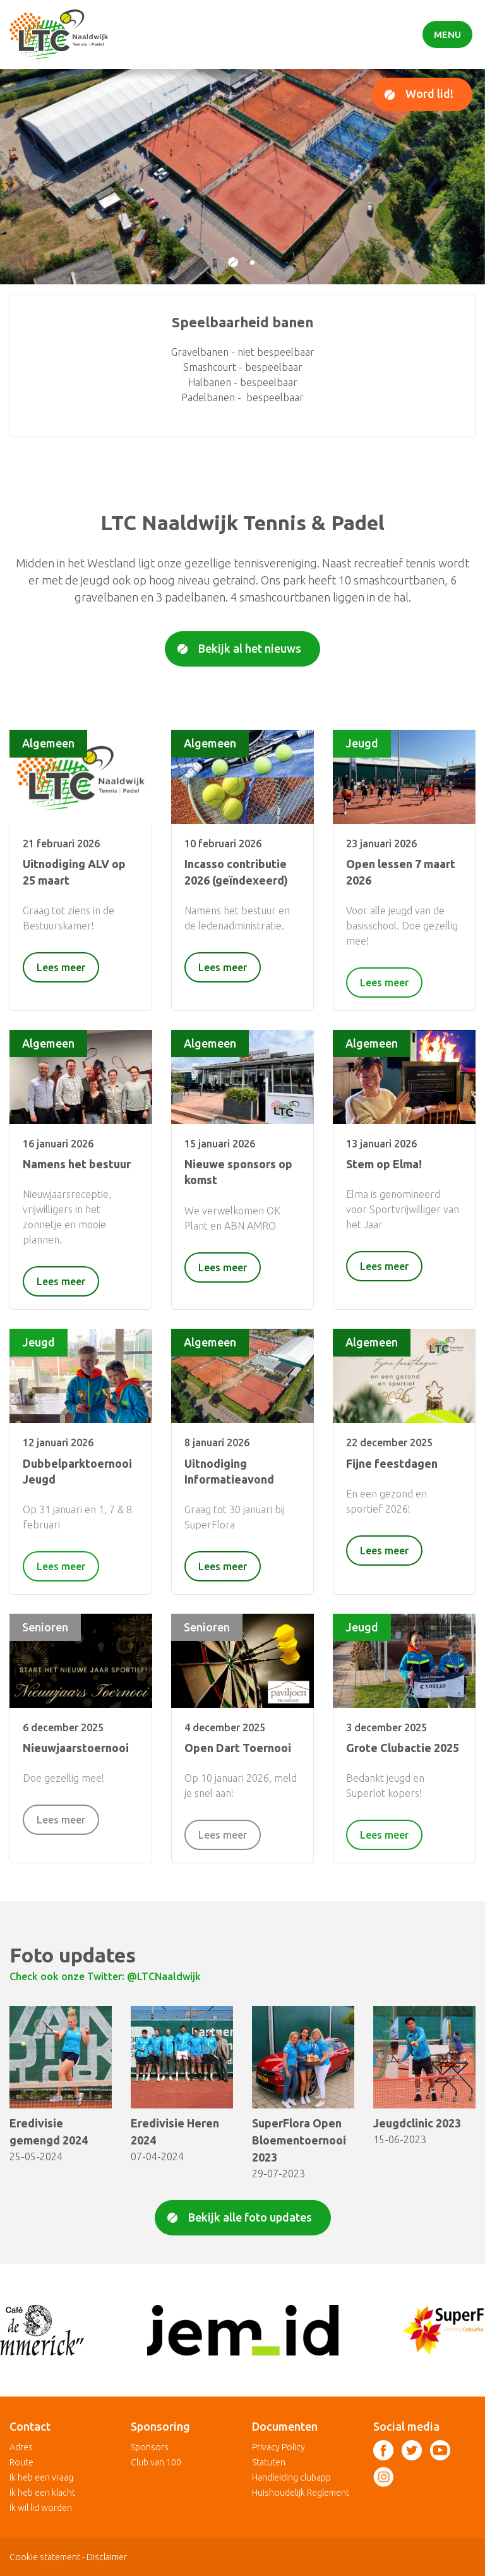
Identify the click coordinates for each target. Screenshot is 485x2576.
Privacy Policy (278, 2447)
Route (21, 2462)
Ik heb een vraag (41, 2477)
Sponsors (150, 2447)
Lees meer (61, 967)
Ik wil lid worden (40, 2508)
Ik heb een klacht (42, 2493)
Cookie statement (44, 2557)
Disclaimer (107, 2557)
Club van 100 (156, 2462)
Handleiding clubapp (291, 2477)
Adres (21, 2447)
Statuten (268, 2462)
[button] (233, 262)
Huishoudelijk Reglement (300, 2493)
